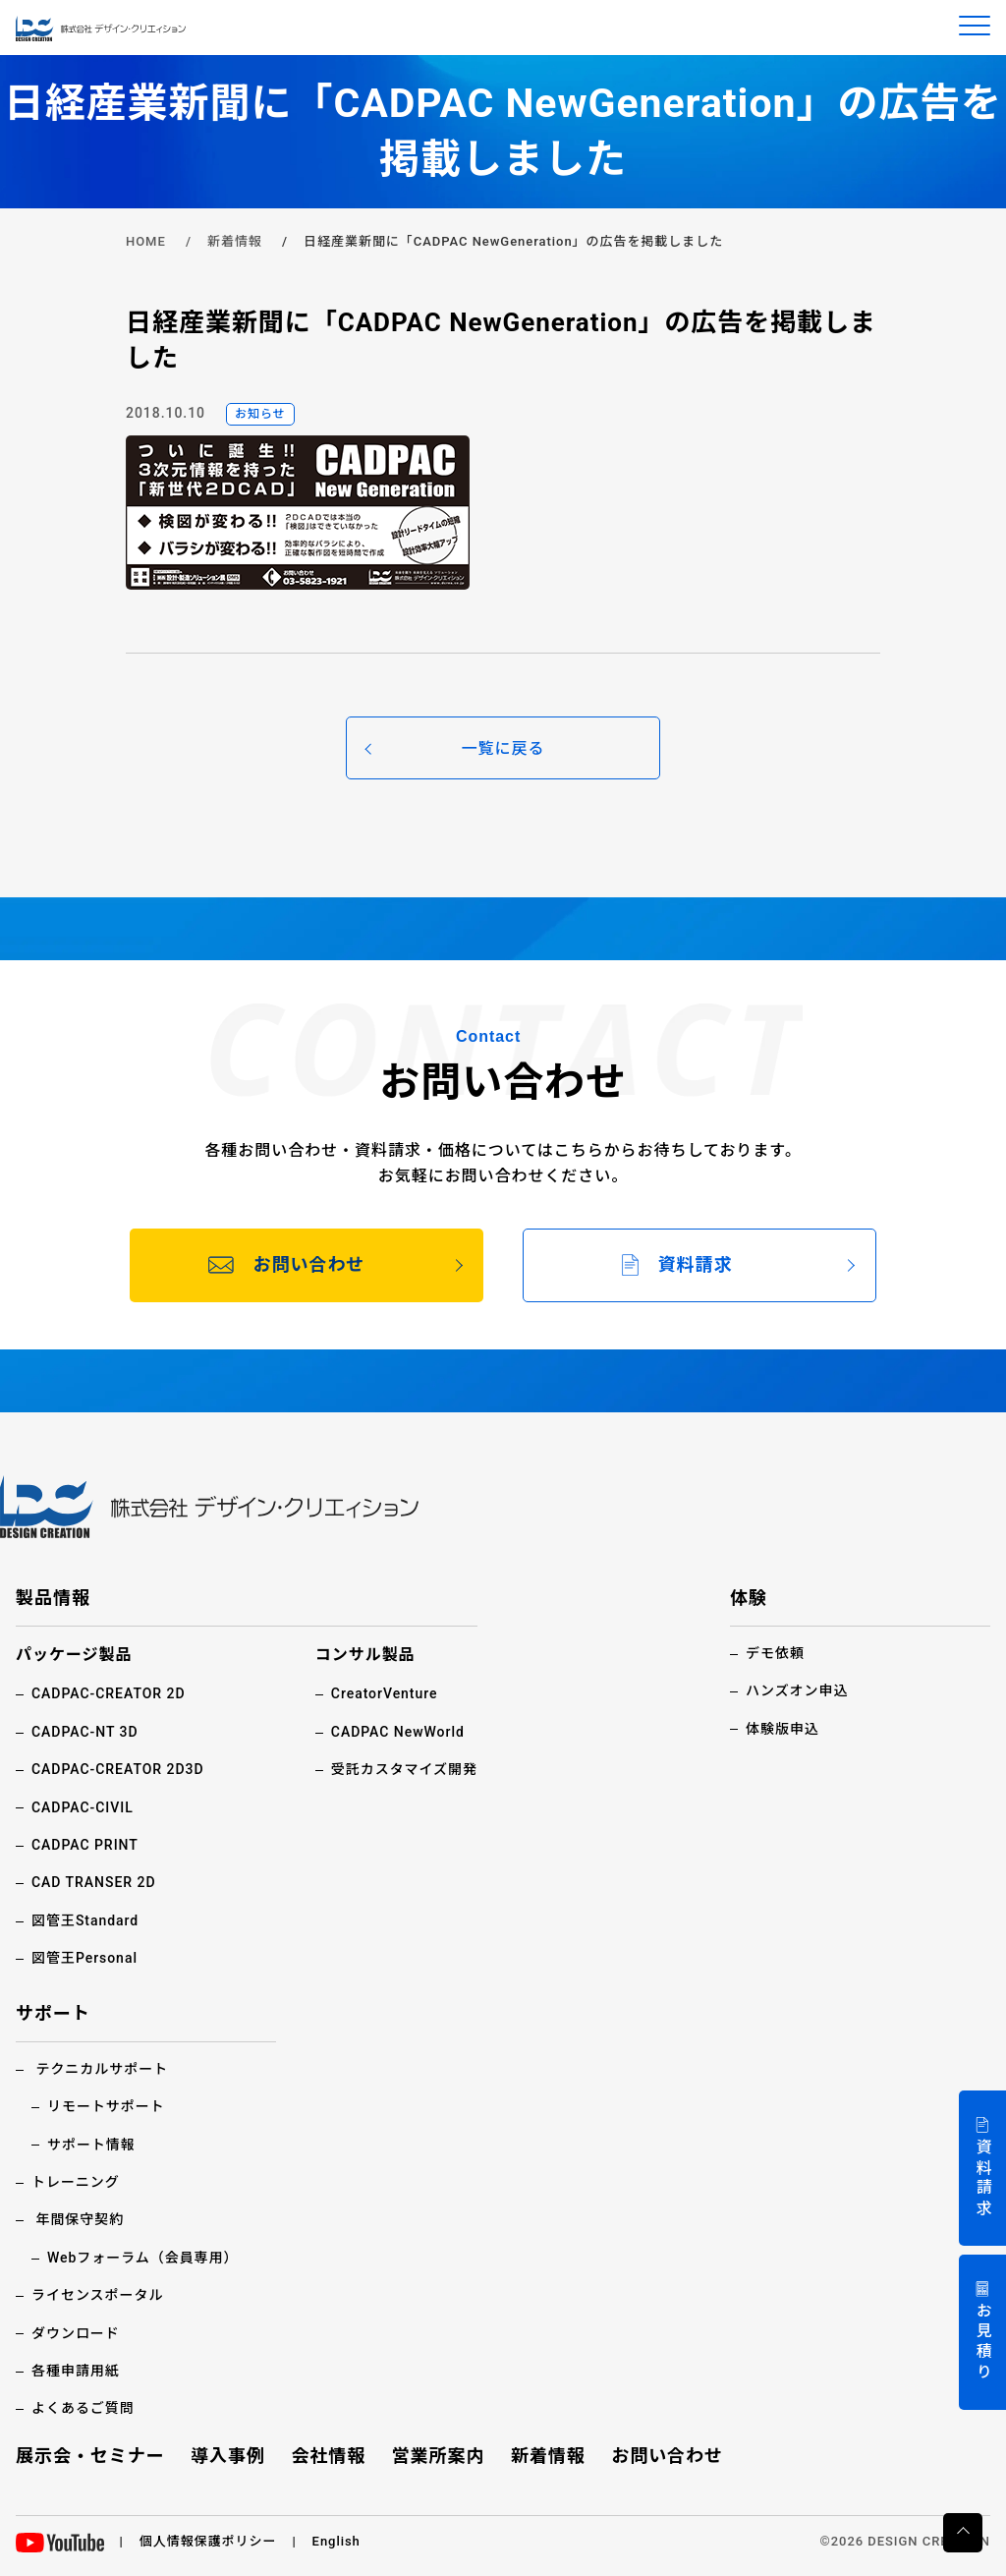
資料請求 (983, 2178)
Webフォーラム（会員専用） (143, 2257)
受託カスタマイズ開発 (404, 1769)
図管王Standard (85, 1920)
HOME (146, 241)
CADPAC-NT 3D (85, 1732)
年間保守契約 (79, 2219)
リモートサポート (106, 2106)
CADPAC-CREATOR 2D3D (117, 1769)
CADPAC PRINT (85, 1845)
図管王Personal (84, 1958)
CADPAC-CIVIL (82, 1807)
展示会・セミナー (90, 2455)
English (336, 2541)
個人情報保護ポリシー (208, 2541)
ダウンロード (75, 2333)
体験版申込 (782, 1729)
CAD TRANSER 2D (93, 1882)
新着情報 (234, 241)
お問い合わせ (667, 2455)
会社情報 (328, 2455)
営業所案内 (438, 2455)
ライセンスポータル (97, 2295)
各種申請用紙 (75, 2370)
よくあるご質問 (83, 2408)
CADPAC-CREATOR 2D (108, 1693)
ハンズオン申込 (797, 1690)
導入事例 (228, 2455)
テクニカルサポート (101, 2069)
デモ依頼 (775, 1653)
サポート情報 (91, 2144)
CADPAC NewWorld (398, 1732)
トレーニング (75, 2182)
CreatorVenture (384, 1693)
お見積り (983, 2342)
